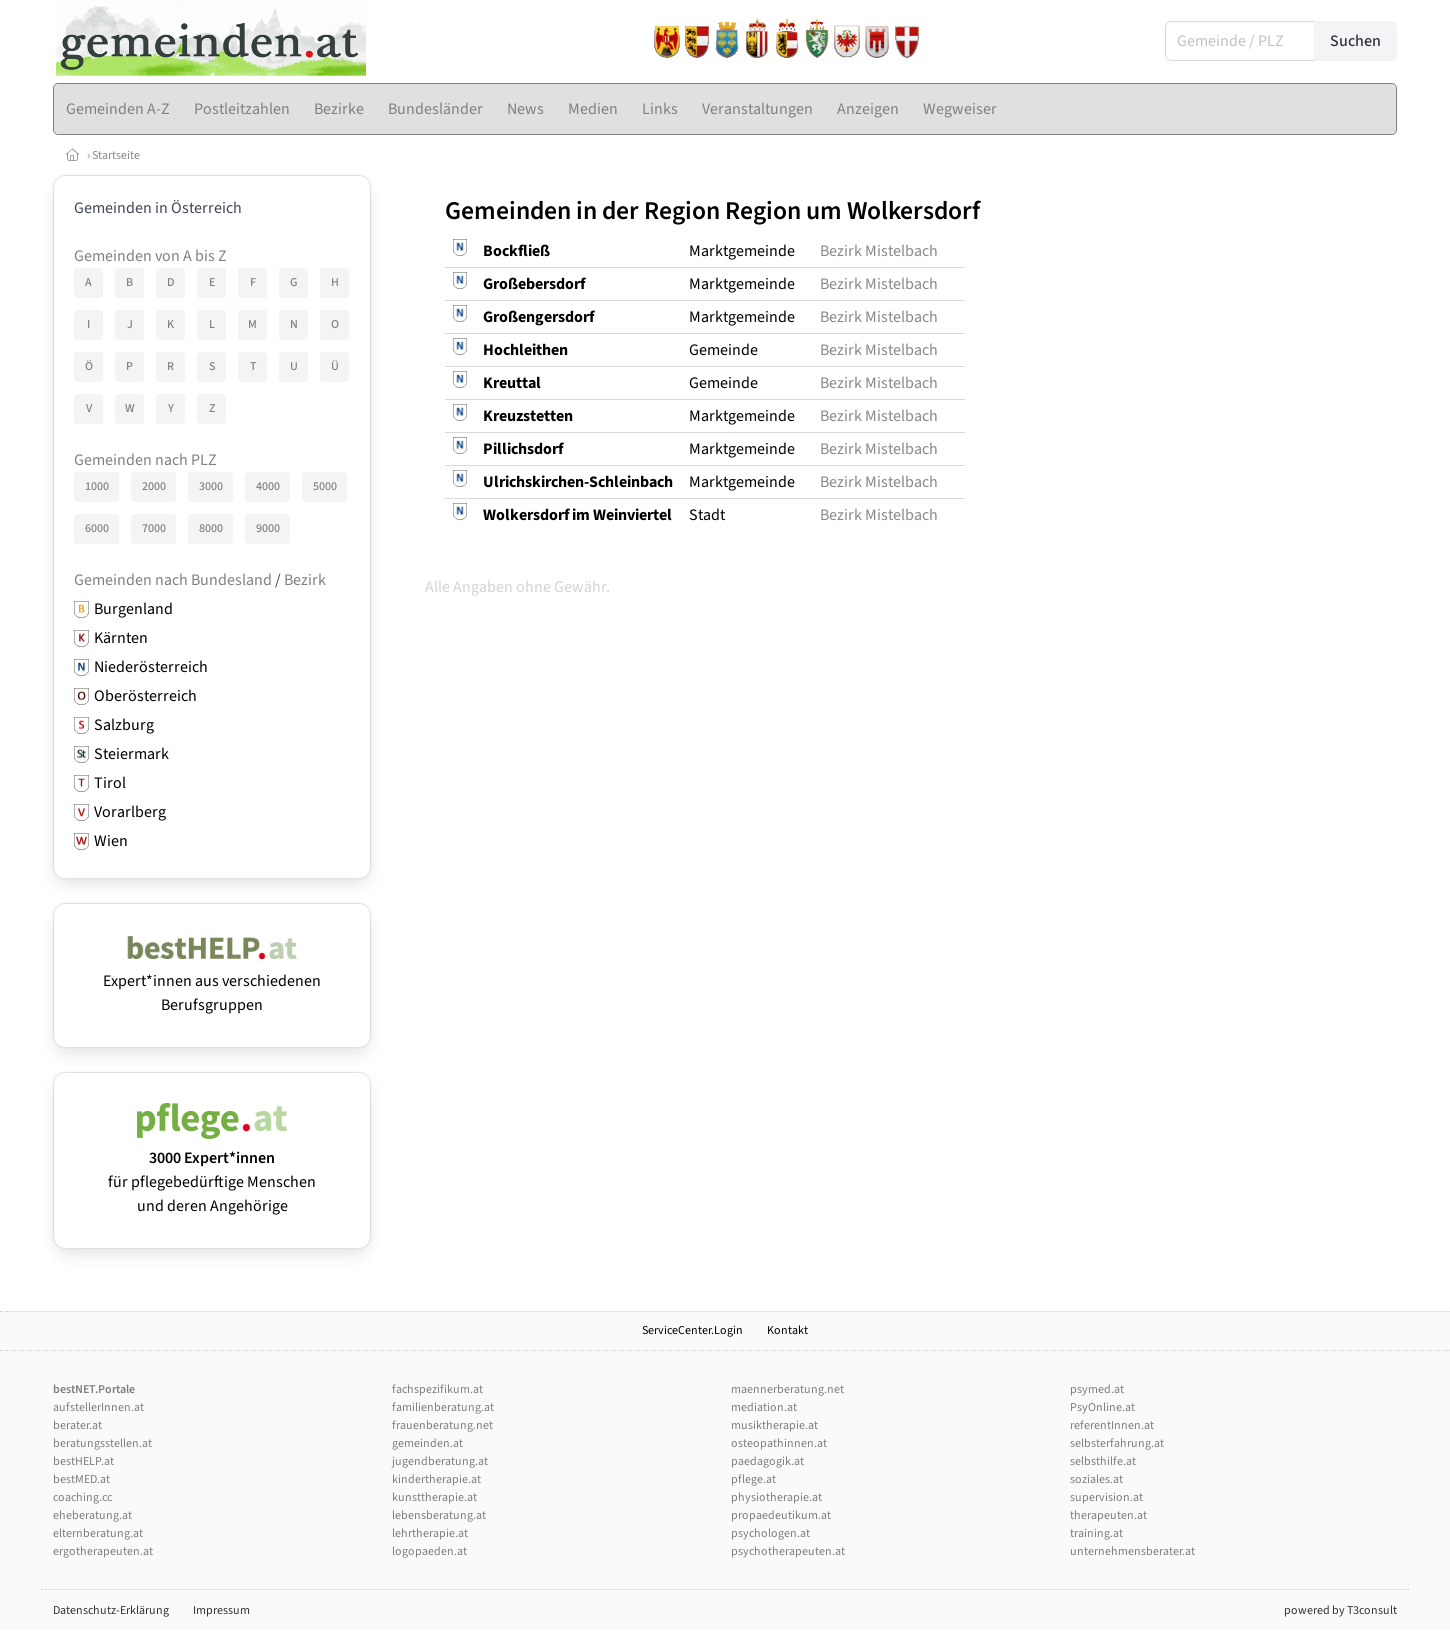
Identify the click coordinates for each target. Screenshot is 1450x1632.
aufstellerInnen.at (98, 1407)
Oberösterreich (145, 696)
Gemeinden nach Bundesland (173, 580)
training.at (1096, 1533)
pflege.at (753, 1479)
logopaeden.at (429, 1551)
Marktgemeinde (742, 251)
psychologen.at (770, 1533)
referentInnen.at (1112, 1425)
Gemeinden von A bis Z (150, 256)
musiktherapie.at (774, 1425)
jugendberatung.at (440, 1461)
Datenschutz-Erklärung (111, 1610)
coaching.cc (82, 1497)
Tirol (110, 783)
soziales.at (1096, 1479)
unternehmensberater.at (1132, 1551)
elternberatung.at (98, 1533)
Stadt (707, 515)
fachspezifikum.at (437, 1389)
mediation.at (764, 1407)
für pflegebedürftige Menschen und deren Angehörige (212, 1170)
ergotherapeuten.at (103, 1551)
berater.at (77, 1425)
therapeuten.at (1108, 1515)
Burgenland (133, 609)
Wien (111, 841)
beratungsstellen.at (102, 1443)
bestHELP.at (83, 1461)
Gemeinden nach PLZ (145, 460)
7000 (154, 528)
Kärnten (121, 638)
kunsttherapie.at (434, 1497)
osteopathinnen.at (779, 1443)
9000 (268, 528)
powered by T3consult (1340, 1610)
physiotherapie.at (776, 1497)
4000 (268, 486)
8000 (211, 528)
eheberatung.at (92, 1515)
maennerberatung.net (787, 1389)
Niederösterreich (151, 667)
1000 (97, 486)
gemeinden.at (427, 1443)
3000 (211, 486)
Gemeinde (723, 350)
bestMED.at (81, 1479)
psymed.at (1097, 1389)
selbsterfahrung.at (1117, 1443)
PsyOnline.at (1102, 1407)
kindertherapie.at (436, 1479)
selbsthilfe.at (1103, 1461)
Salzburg (124, 725)
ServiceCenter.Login (692, 1330)
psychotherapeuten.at (788, 1551)
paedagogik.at (767, 1461)
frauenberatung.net (442, 1425)
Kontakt (787, 1330)
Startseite (116, 155)
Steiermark (131, 754)
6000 (97, 528)
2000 (154, 486)
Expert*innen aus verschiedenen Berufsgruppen (212, 981)
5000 (325, 486)
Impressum (221, 1610)
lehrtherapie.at (430, 1533)
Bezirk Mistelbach (879, 251)
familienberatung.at (443, 1407)
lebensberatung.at (439, 1515)
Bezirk (305, 580)
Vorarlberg (130, 812)
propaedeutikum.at (781, 1515)
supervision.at (1106, 1497)
